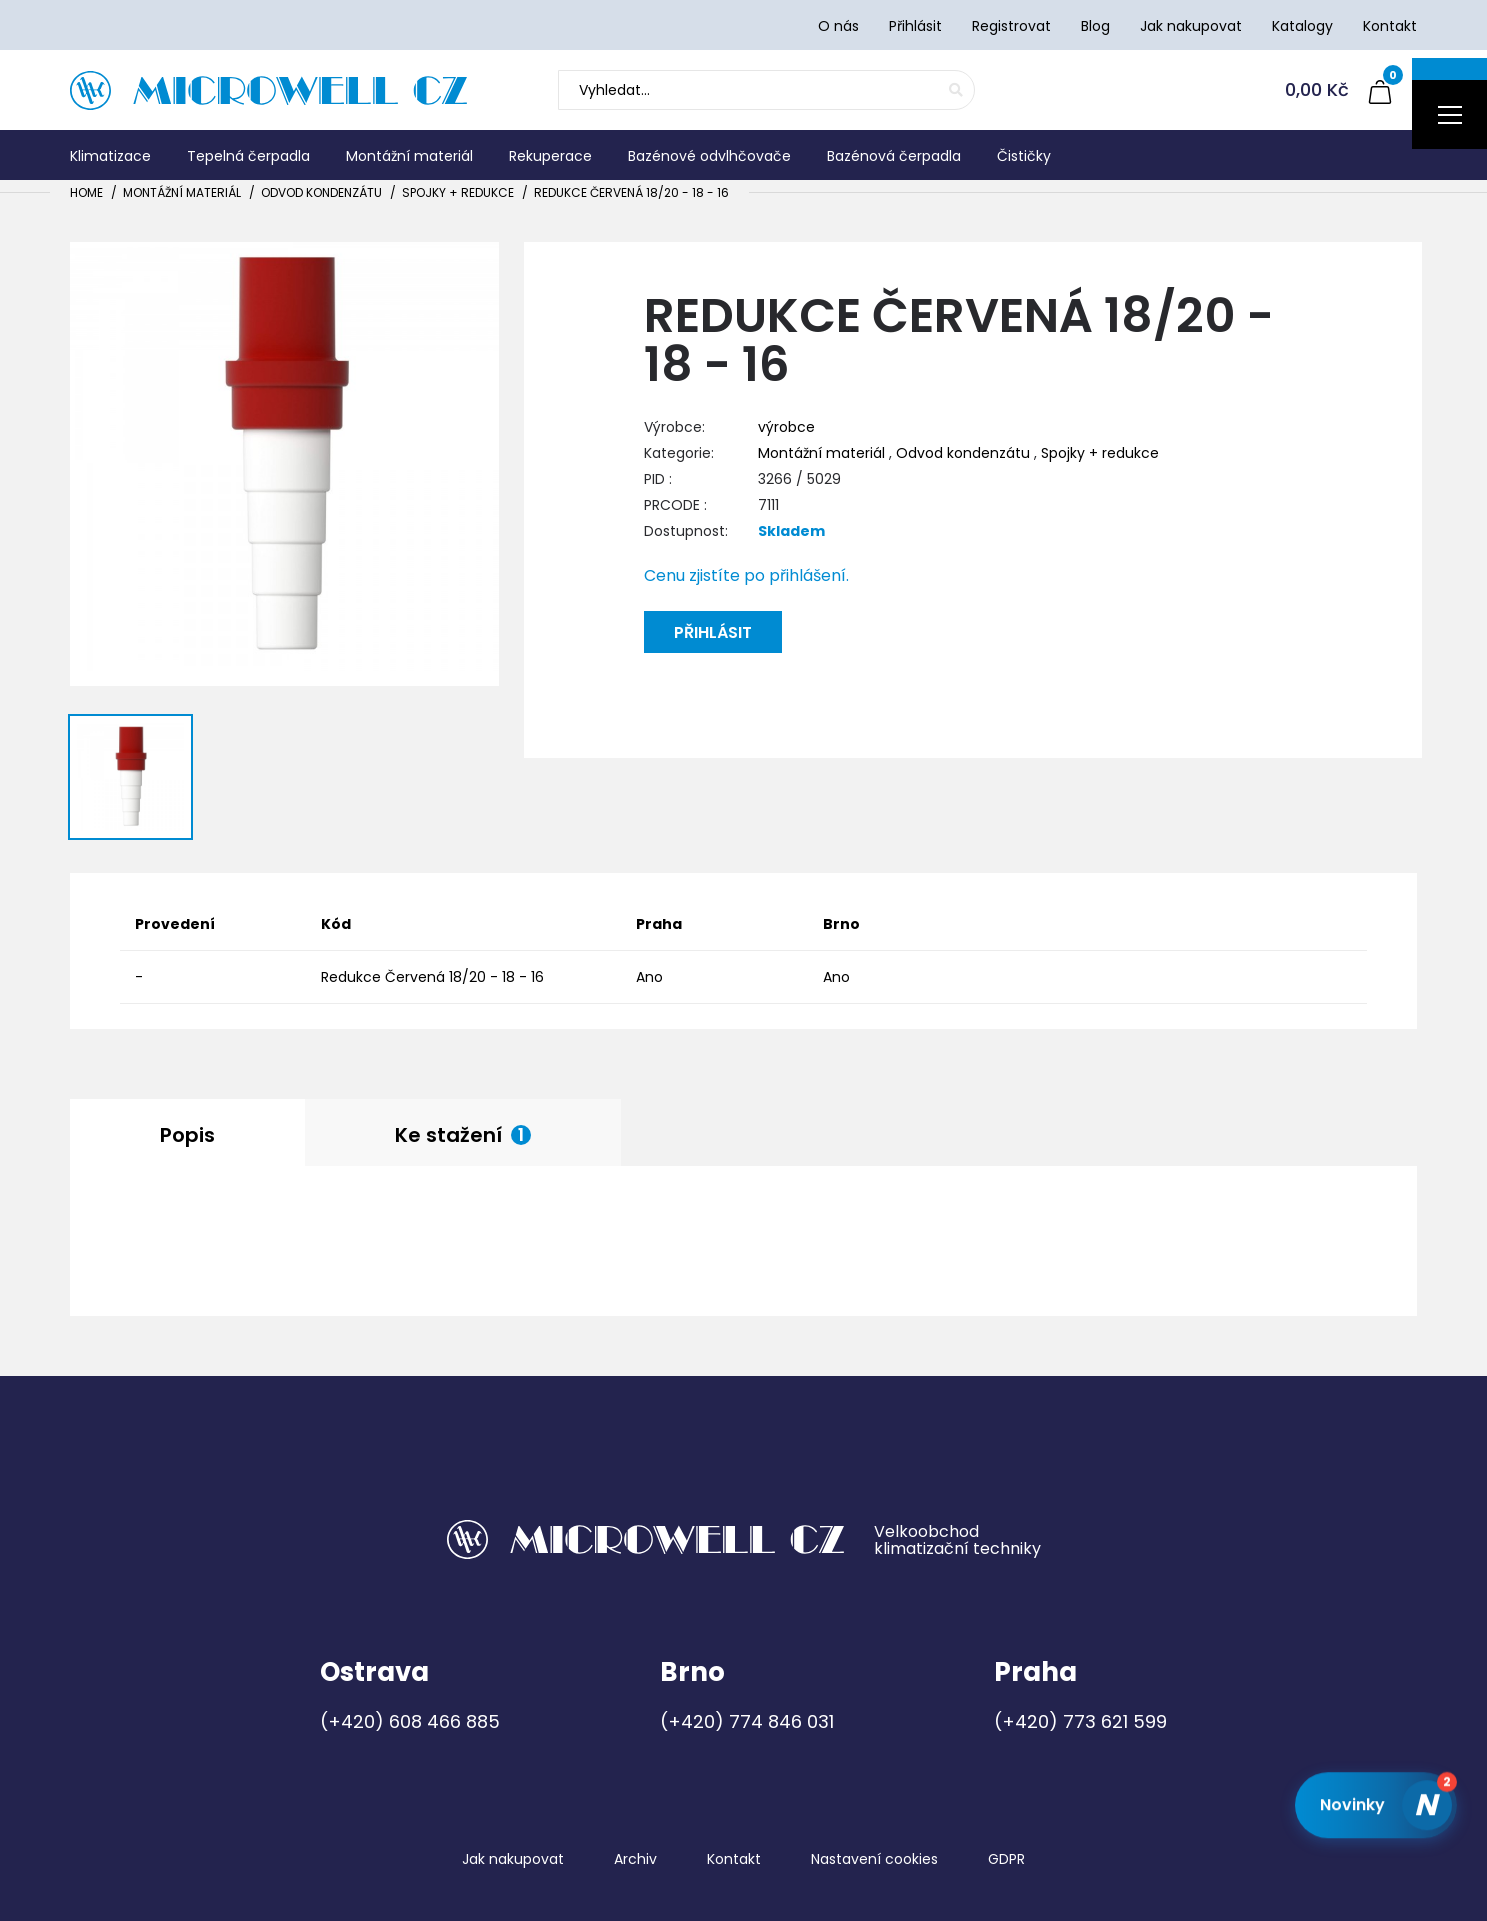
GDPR (1006, 1859)
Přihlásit (713, 632)
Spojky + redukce (458, 192)
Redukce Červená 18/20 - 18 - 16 (631, 192)
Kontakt (734, 1859)
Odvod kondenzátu (321, 192)
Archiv (635, 1859)
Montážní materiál (182, 192)
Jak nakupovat (513, 1859)
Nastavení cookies (874, 1859)
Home (86, 192)
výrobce (786, 427)
